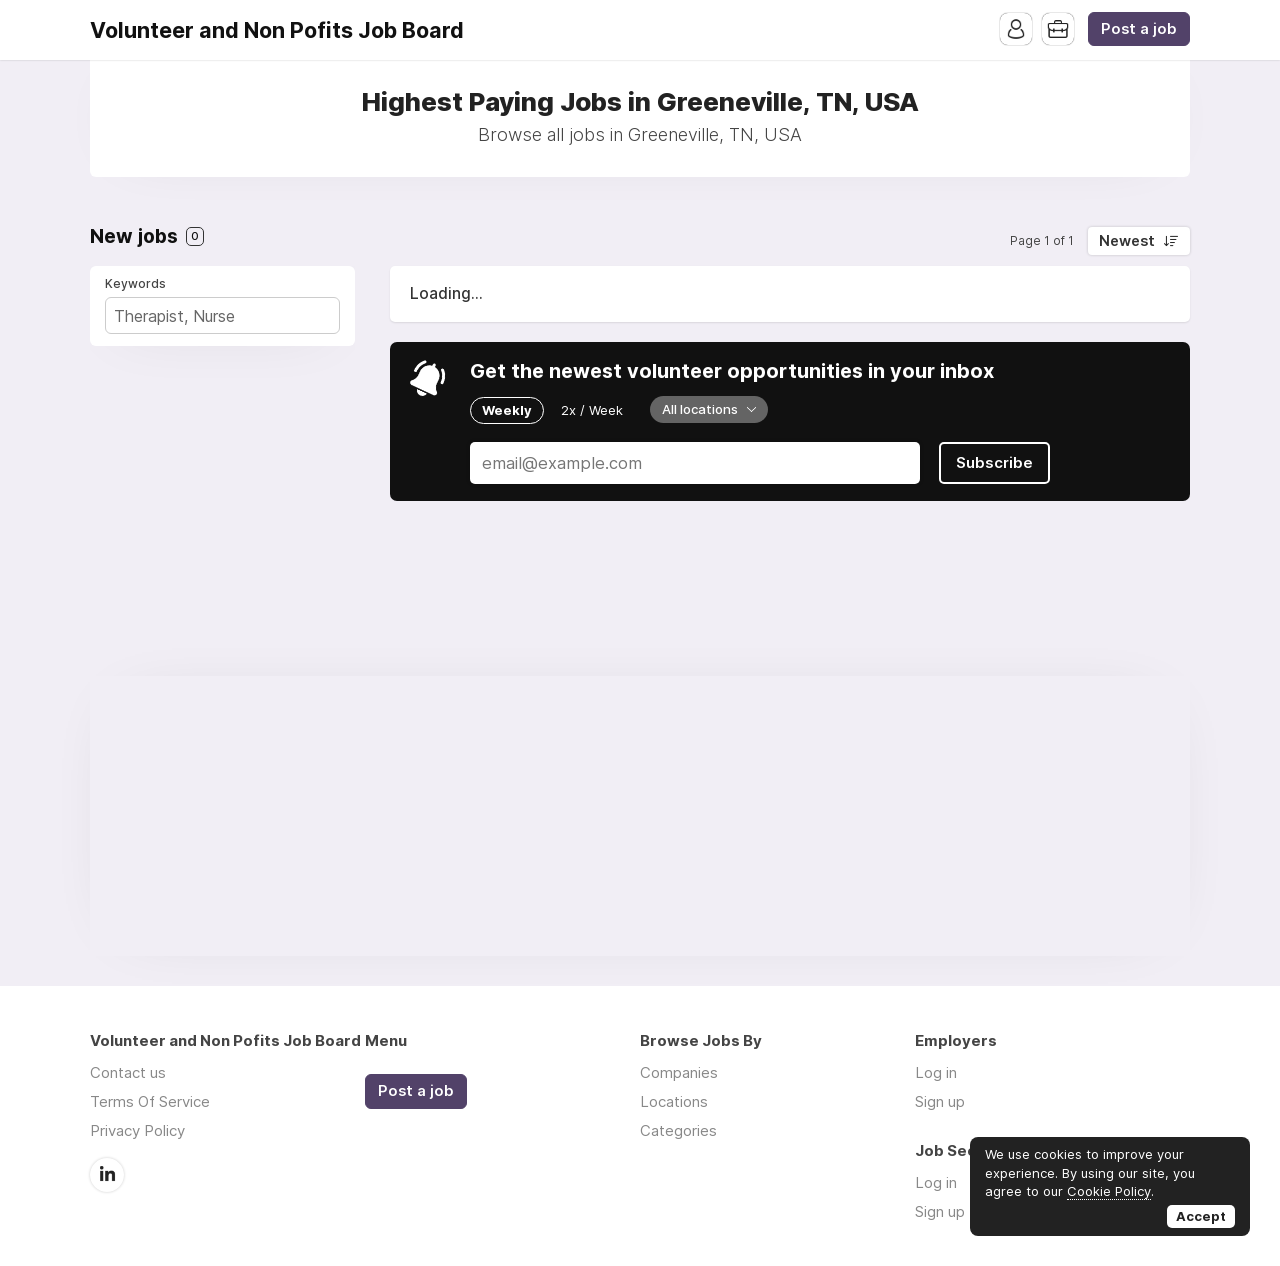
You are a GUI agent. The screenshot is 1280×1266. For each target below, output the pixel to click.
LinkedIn (107, 1175)
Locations (674, 1101)
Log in (936, 1072)
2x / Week (592, 410)
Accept (1201, 1216)
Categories (678, 1130)
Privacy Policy (137, 1130)
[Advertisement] (640, 816)
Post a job (1139, 29)
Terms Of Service (150, 1101)
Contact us (128, 1072)
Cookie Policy (1109, 1191)
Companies (679, 1072)
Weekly (507, 410)
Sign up (940, 1101)
